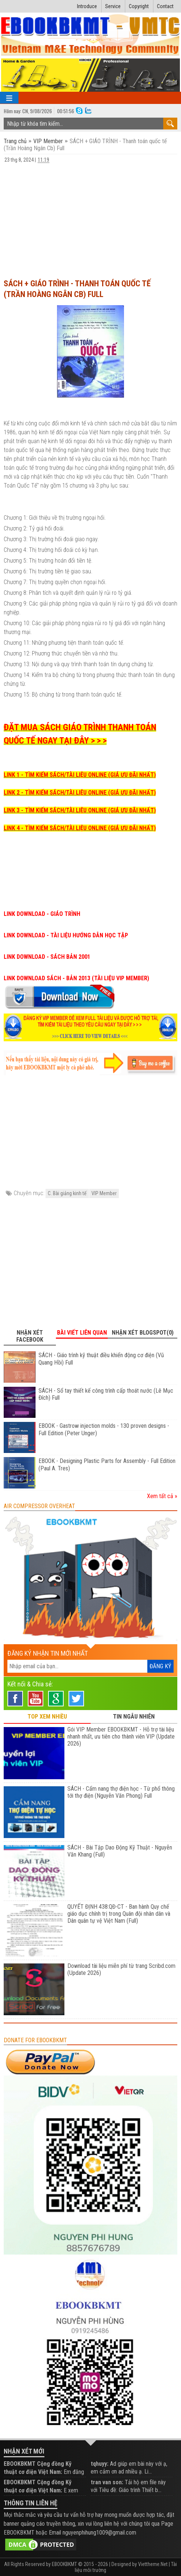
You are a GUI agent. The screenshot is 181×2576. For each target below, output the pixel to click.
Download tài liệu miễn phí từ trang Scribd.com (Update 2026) (121, 1969)
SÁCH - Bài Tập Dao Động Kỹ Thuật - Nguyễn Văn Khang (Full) (119, 1851)
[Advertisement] (90, 217)
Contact (165, 6)
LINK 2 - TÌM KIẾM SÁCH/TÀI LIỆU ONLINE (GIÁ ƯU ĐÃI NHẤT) (80, 792)
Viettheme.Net (153, 2564)
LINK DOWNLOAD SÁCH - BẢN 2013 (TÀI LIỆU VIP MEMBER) (76, 978)
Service (113, 6)
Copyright (139, 6)
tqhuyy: (99, 2463)
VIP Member (48, 141)
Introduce (87, 6)
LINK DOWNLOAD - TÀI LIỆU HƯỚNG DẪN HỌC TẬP (66, 935)
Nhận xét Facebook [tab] (29, 1336)
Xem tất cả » (162, 1496)
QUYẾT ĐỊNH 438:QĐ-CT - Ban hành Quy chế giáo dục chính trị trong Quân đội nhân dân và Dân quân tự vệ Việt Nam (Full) (118, 1913)
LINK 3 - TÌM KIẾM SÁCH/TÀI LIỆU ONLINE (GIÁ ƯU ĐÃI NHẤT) (80, 810)
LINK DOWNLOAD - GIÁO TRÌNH (42, 913)
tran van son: (107, 2482)
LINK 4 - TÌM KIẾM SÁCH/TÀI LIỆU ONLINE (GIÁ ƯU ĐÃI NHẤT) (80, 828)
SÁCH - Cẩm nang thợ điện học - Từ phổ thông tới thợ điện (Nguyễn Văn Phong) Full (121, 1792)
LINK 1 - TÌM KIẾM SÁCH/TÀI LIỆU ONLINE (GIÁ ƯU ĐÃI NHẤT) (80, 774)
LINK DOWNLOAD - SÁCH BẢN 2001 (47, 956)
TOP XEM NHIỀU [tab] (47, 1716)
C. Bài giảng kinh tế (67, 1193)
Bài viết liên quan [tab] (82, 1332)
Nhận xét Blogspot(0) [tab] (143, 1332)
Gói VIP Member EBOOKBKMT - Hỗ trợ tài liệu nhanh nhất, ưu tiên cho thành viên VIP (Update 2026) (121, 1736)
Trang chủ (16, 141)
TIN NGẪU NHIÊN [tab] (134, 1716)
